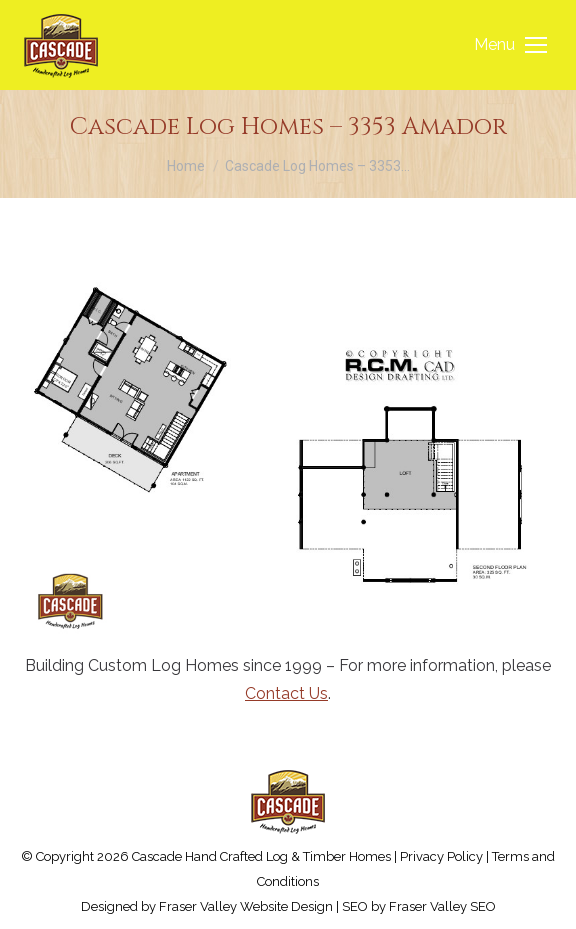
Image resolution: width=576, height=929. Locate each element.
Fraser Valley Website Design (246, 906)
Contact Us (286, 693)
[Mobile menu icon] (510, 45)
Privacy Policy (441, 856)
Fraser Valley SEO (442, 906)
